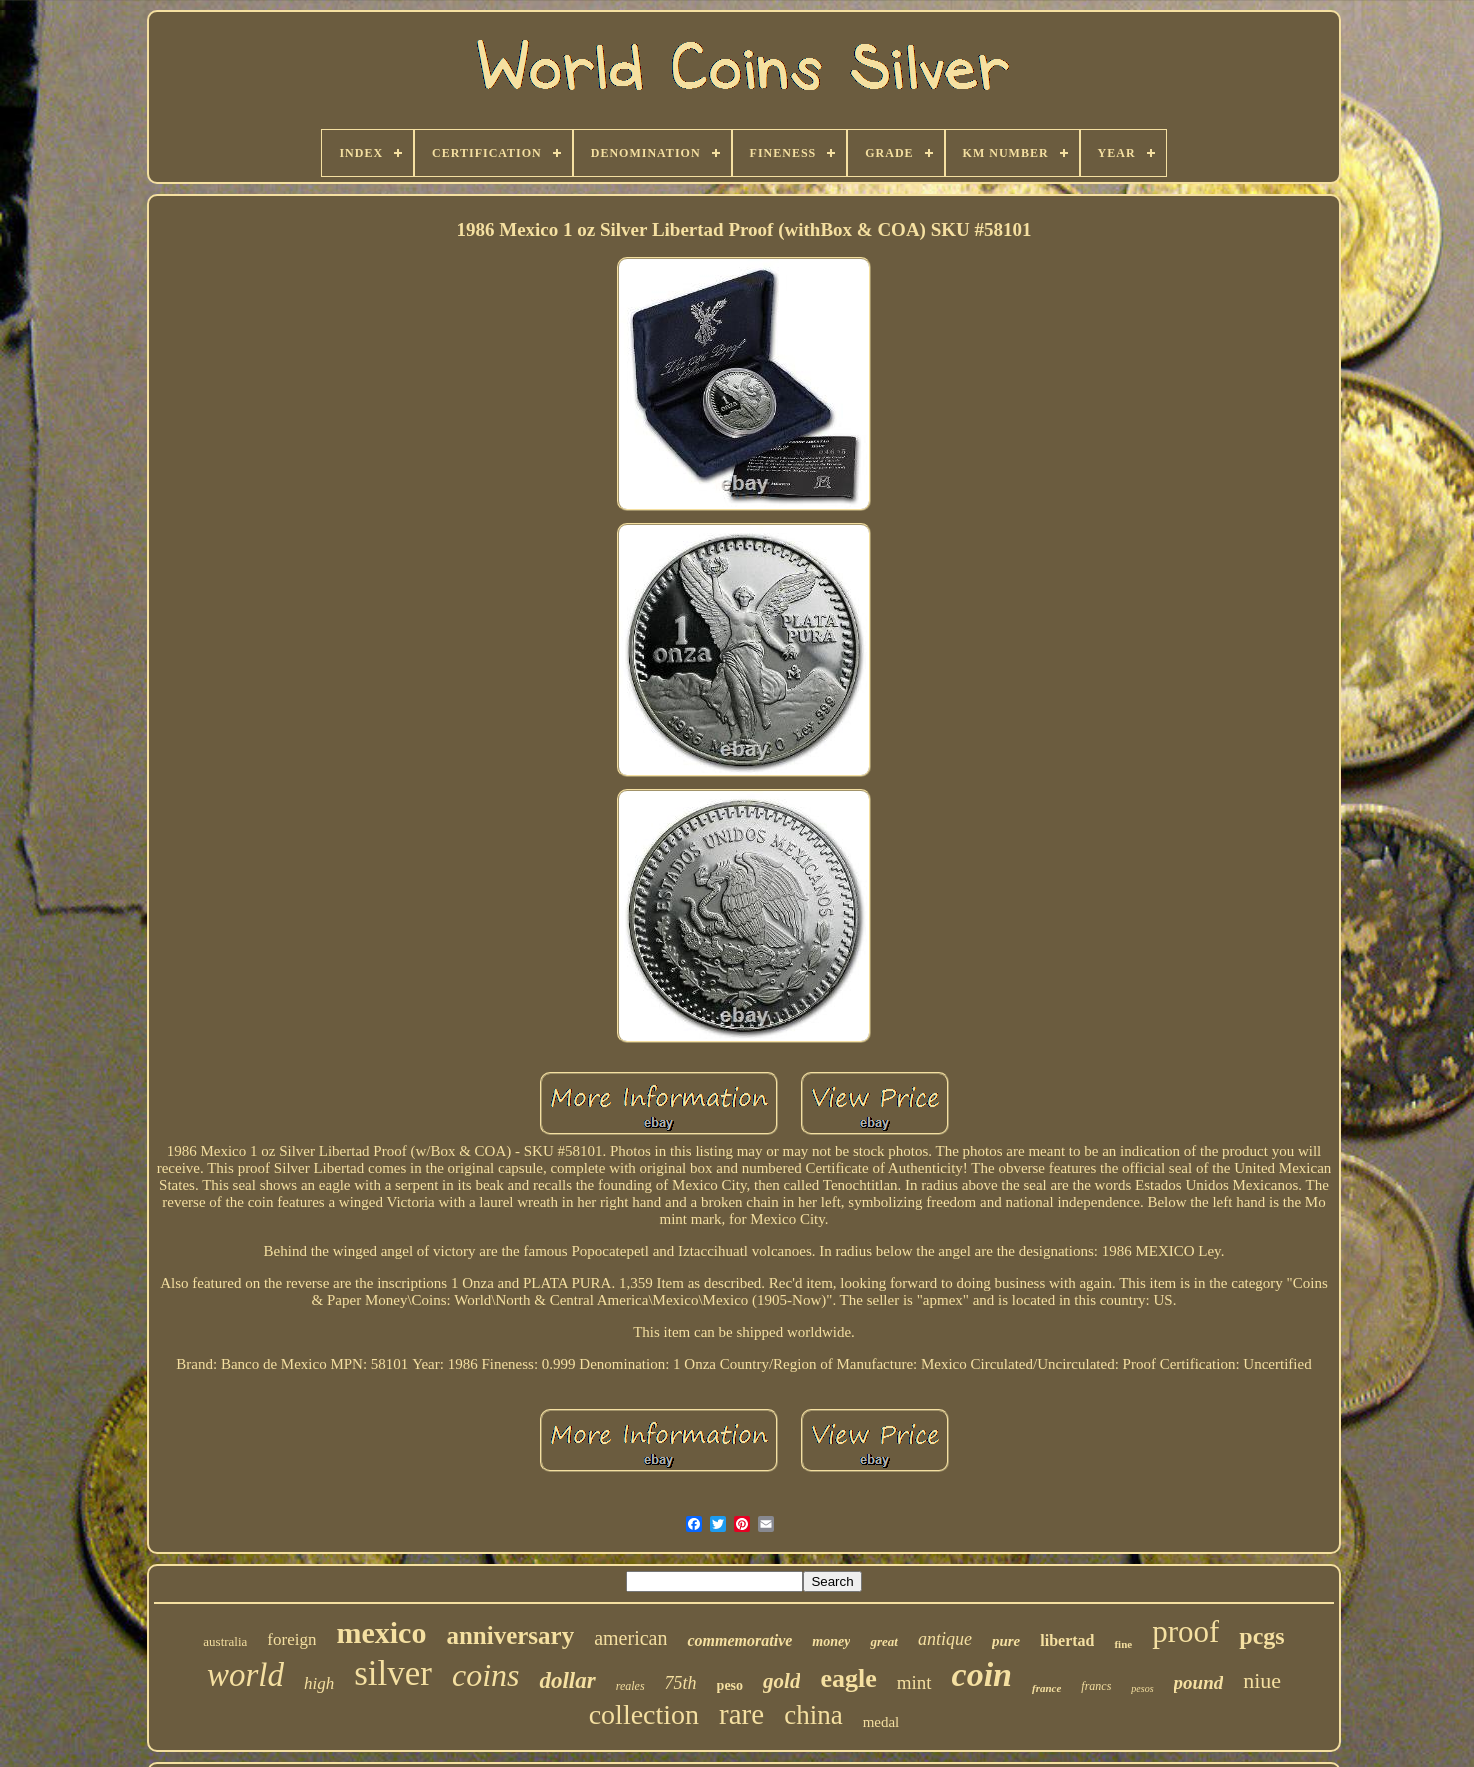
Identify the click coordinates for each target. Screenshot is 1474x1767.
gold (781, 1681)
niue (1262, 1680)
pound (1199, 1682)
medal (881, 1722)
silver (393, 1673)
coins (486, 1675)
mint (914, 1682)
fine (1123, 1644)
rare (741, 1714)
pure (1006, 1641)
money (831, 1641)
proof (1185, 1631)
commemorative (739, 1640)
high (319, 1683)
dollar (567, 1680)
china (813, 1715)
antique (945, 1639)
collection (644, 1714)
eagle (848, 1678)
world (245, 1675)
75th (681, 1683)
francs (1096, 1686)
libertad (1067, 1640)
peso (730, 1685)
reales (630, 1686)
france (1046, 1688)
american (630, 1638)
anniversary (510, 1635)
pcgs (1261, 1636)
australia (225, 1641)
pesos (1142, 1688)
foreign (291, 1639)
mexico (381, 1632)
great (883, 1641)
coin (982, 1674)
